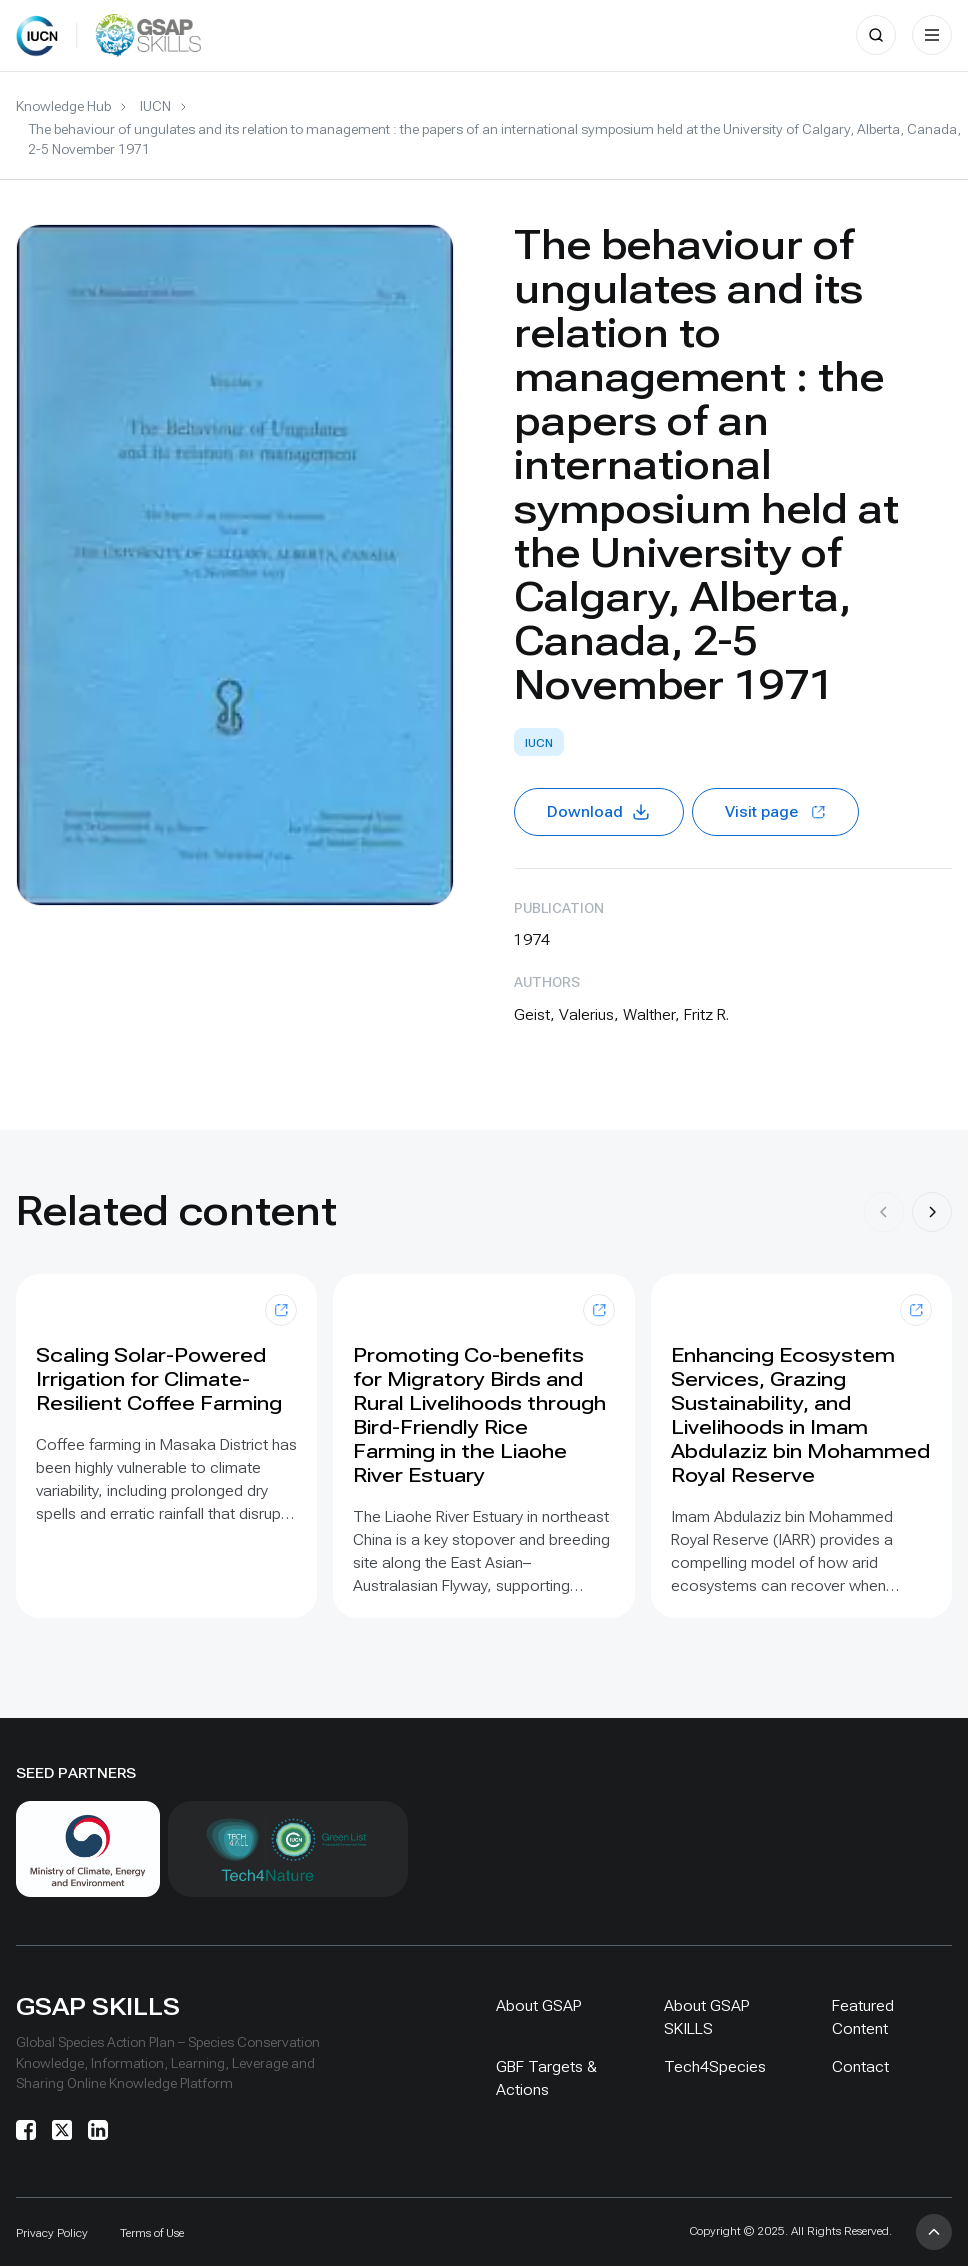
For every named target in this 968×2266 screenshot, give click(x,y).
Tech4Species (715, 2066)
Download (599, 812)
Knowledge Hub (63, 106)
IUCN (155, 106)
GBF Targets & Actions (546, 2078)
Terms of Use (152, 2233)
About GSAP (539, 2005)
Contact (860, 2066)
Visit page (775, 811)
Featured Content (863, 2017)
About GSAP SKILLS (707, 2017)
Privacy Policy (52, 2233)
